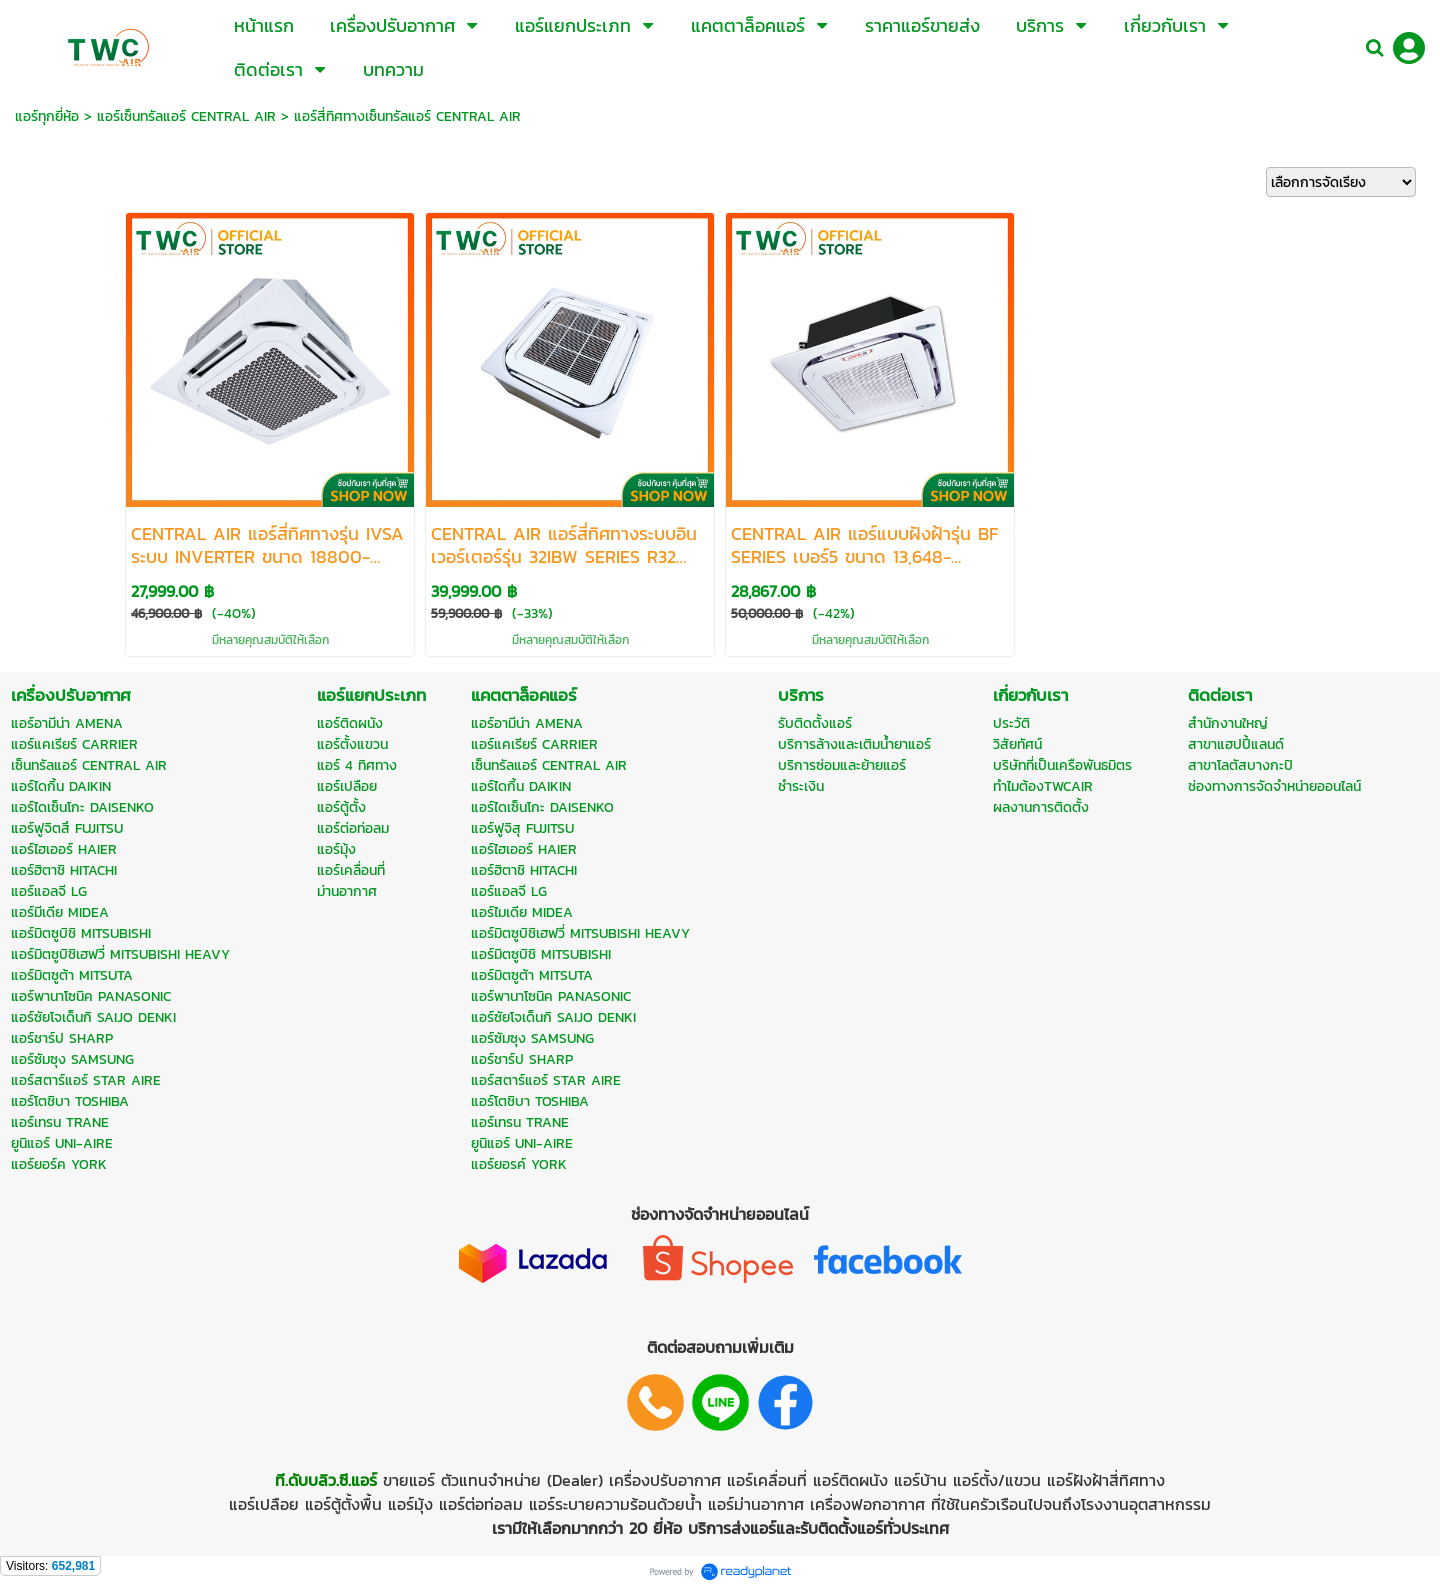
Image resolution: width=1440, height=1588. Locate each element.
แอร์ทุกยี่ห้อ (47, 116)
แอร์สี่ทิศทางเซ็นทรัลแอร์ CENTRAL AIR (407, 116)
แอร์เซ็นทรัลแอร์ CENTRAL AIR (186, 116)
